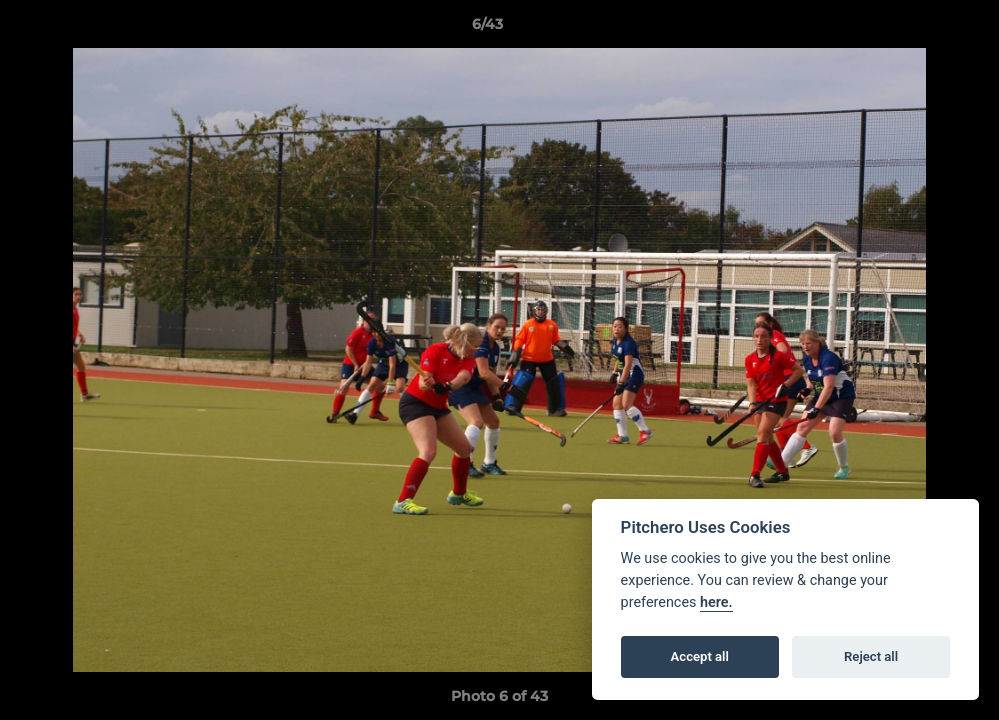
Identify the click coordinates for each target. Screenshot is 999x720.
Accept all (700, 656)
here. (716, 602)
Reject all (871, 656)
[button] (915, 29)
